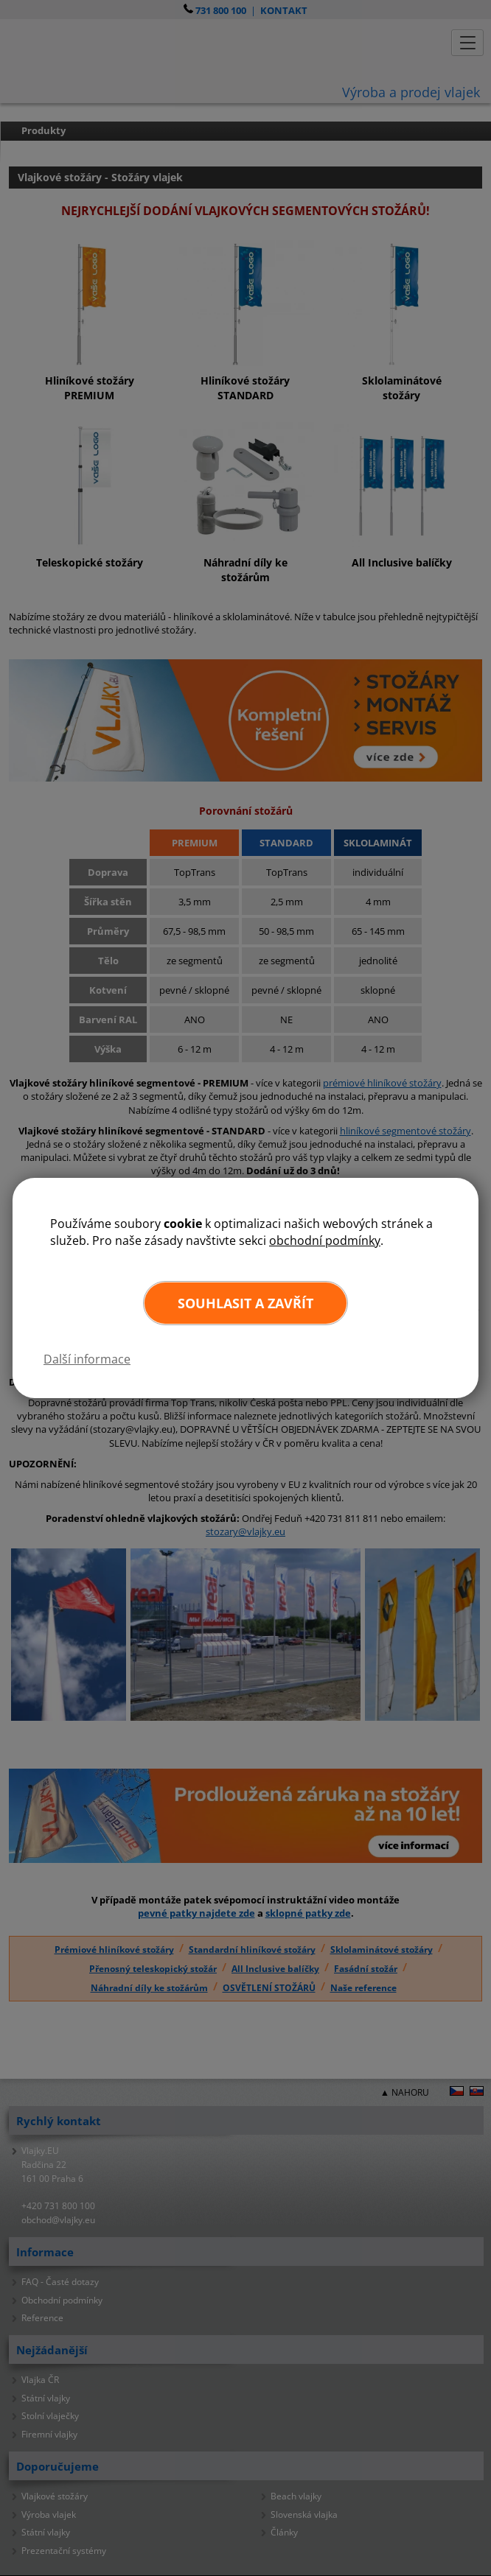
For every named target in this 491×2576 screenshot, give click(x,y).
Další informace (86, 1359)
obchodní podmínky (324, 1240)
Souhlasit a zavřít (245, 1303)
